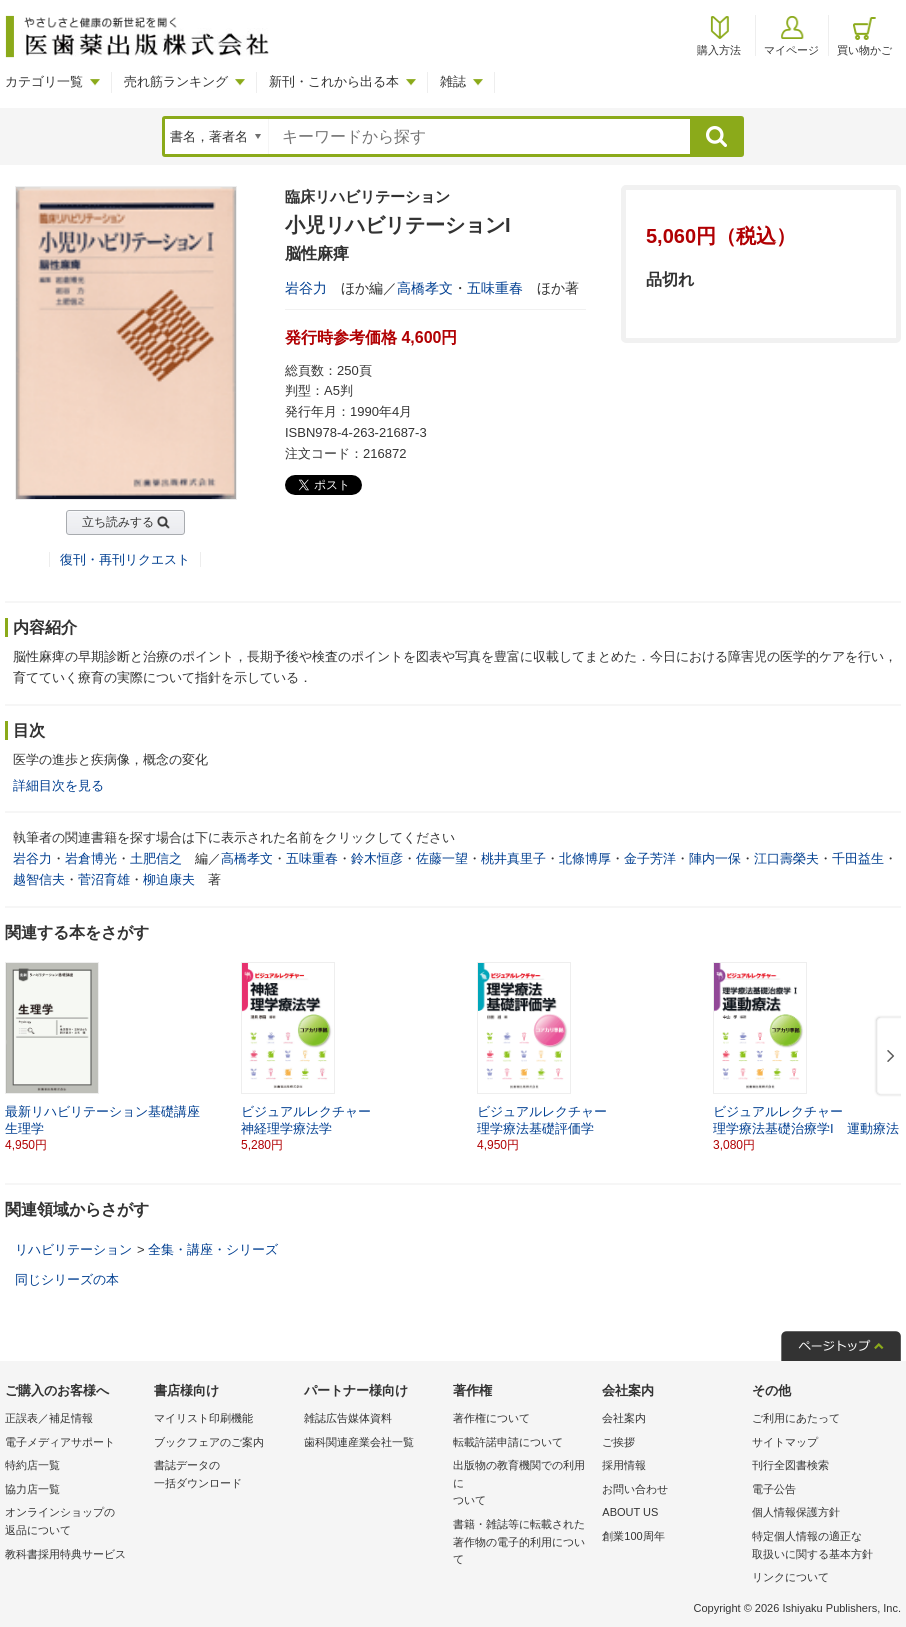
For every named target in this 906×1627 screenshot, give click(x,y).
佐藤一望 (442, 858)
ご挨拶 (618, 1442)
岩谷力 (306, 288)
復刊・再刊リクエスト (125, 559)
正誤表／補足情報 (49, 1418)
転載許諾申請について (508, 1442)
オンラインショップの (74, 1522)
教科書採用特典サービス (65, 1554)
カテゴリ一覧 (44, 81)
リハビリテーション (73, 1249)
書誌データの (223, 1475)
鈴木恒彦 (377, 858)
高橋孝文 (425, 288)
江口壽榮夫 (786, 858)
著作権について (491, 1418)
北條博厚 (585, 858)
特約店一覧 (32, 1465)
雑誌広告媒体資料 (348, 1418)
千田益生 (858, 858)
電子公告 (774, 1489)
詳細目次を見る (58, 785)
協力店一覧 (32, 1489)
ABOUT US (630, 1512)
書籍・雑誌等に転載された (522, 1543)
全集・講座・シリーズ (213, 1249)
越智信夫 (39, 879)
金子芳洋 (650, 858)
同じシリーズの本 (67, 1279)
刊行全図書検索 (790, 1465)
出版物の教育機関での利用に (522, 1484)
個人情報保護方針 (796, 1512)
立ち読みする (118, 522)
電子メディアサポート (60, 1442)
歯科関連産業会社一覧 (359, 1442)
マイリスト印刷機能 (203, 1418)
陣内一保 (715, 858)
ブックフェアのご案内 (209, 1442)
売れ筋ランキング (176, 81)
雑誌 (453, 81)
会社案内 (624, 1418)
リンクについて (790, 1577)
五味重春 (495, 288)
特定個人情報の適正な (821, 1546)
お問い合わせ (635, 1489)
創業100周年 (633, 1536)
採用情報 (624, 1465)
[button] (887, 1057)
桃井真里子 (513, 858)
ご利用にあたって (796, 1418)
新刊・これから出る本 (334, 81)
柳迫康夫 (169, 879)
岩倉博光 (91, 858)
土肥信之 (156, 858)
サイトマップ (785, 1442)
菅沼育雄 (104, 879)
